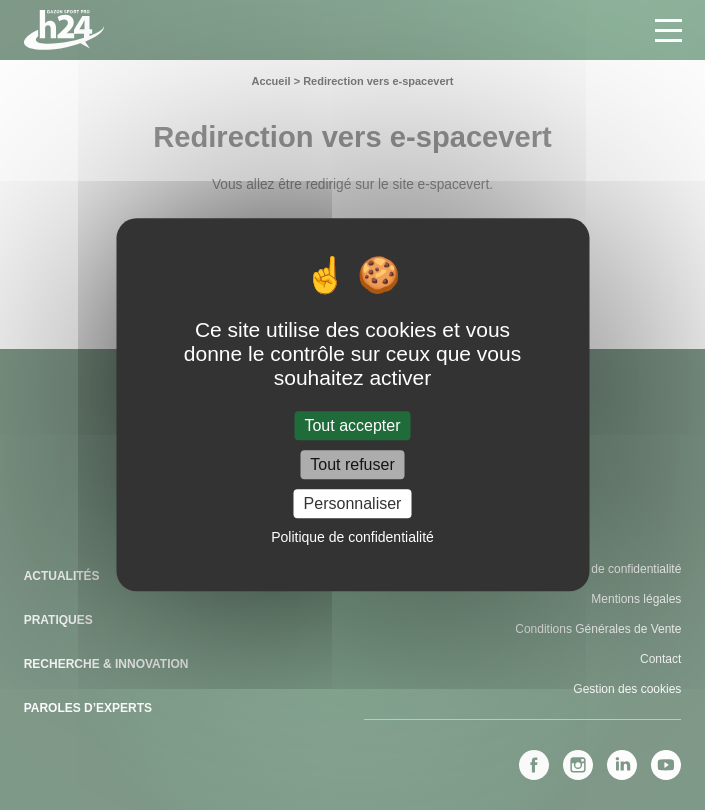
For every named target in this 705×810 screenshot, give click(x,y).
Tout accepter (352, 425)
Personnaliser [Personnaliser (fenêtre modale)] (353, 503)
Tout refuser (352, 464)
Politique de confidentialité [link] (352, 538)
